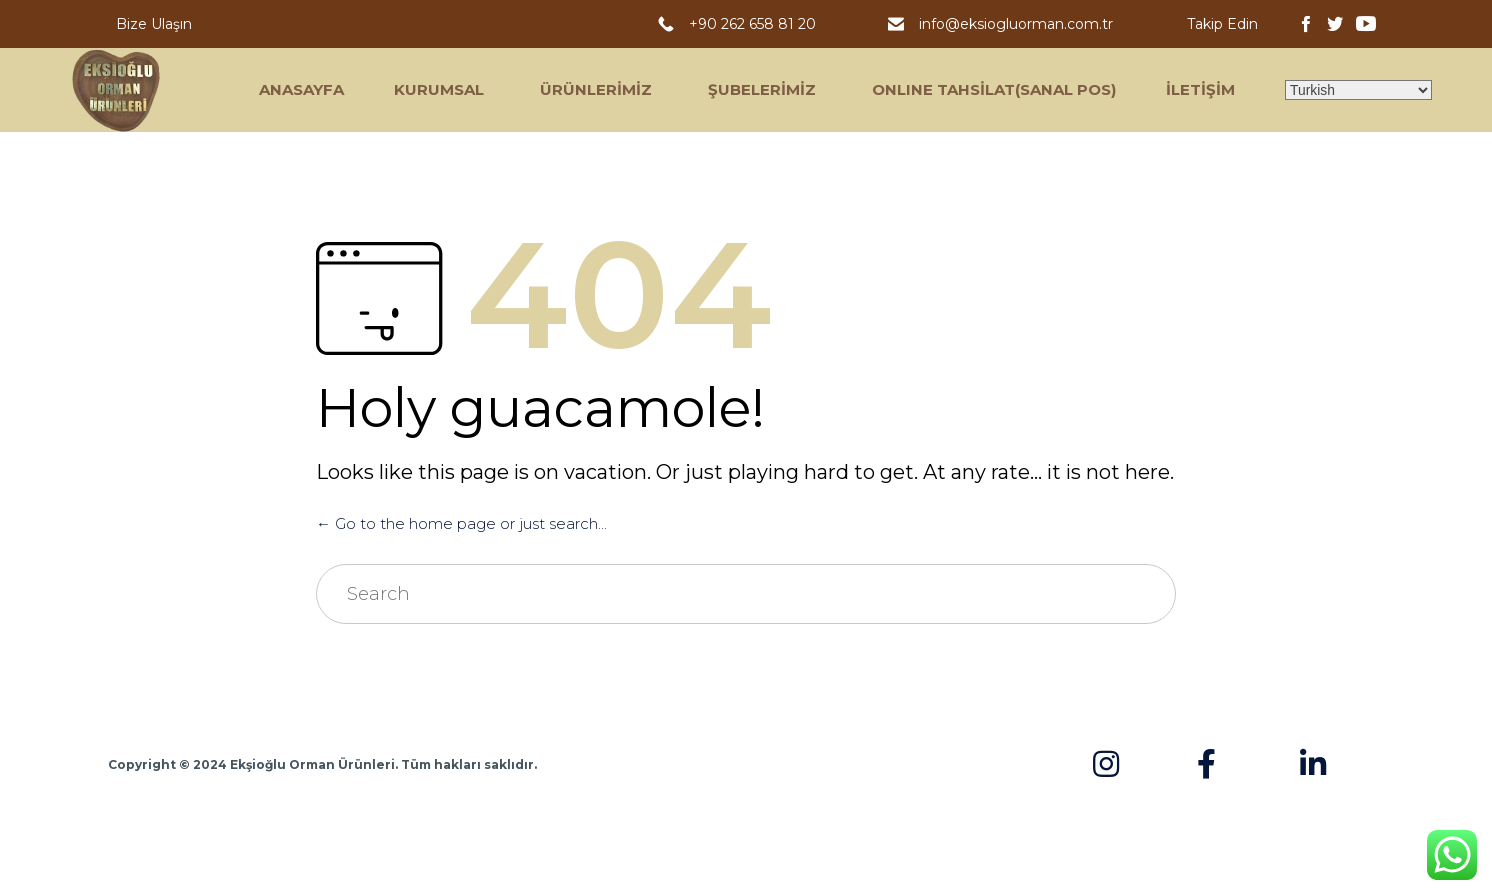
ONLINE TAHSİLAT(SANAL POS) (994, 89)
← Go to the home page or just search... (461, 523)
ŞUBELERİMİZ (762, 89)
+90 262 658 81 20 (756, 24)
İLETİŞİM (1200, 89)
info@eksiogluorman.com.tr (1018, 24)
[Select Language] (1358, 90)
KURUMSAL (439, 89)
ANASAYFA (301, 89)
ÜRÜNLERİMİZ (596, 89)
